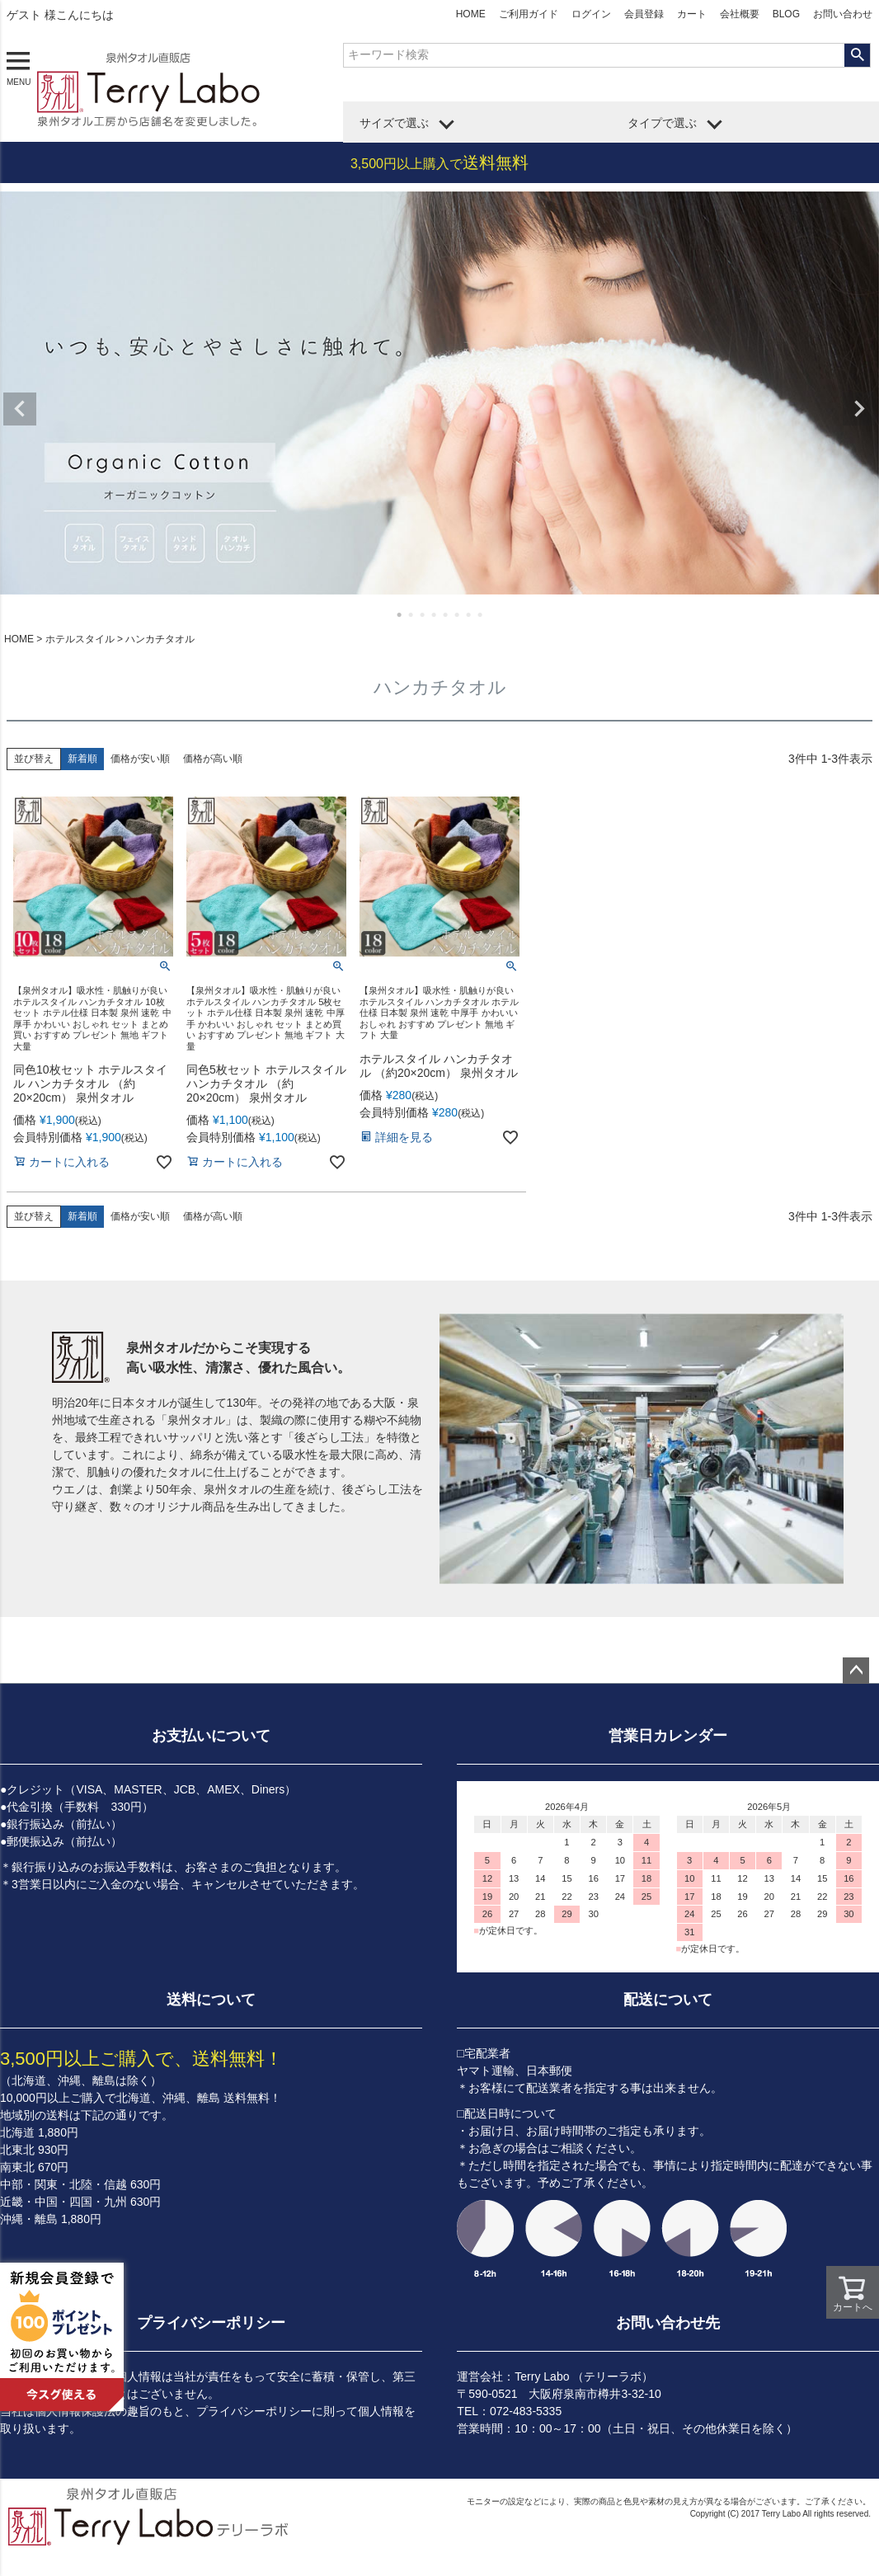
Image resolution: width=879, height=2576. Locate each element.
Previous (19, 409)
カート (692, 14)
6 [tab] (458, 614)
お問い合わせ (842, 14)
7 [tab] (469, 614)
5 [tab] (446, 614)
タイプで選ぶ (662, 122)
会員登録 (644, 14)
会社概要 (739, 14)
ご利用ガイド (528, 14)
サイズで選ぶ (394, 122)
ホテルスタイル (80, 639)
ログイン (591, 14)
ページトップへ (856, 1670)
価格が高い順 (212, 758)
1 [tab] (400, 614)
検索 (857, 55)
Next (859, 409)
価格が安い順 (140, 758)
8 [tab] (481, 614)
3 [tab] (423, 614)
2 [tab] (411, 614)
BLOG (786, 14)
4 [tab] (434, 614)
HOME (471, 14)
